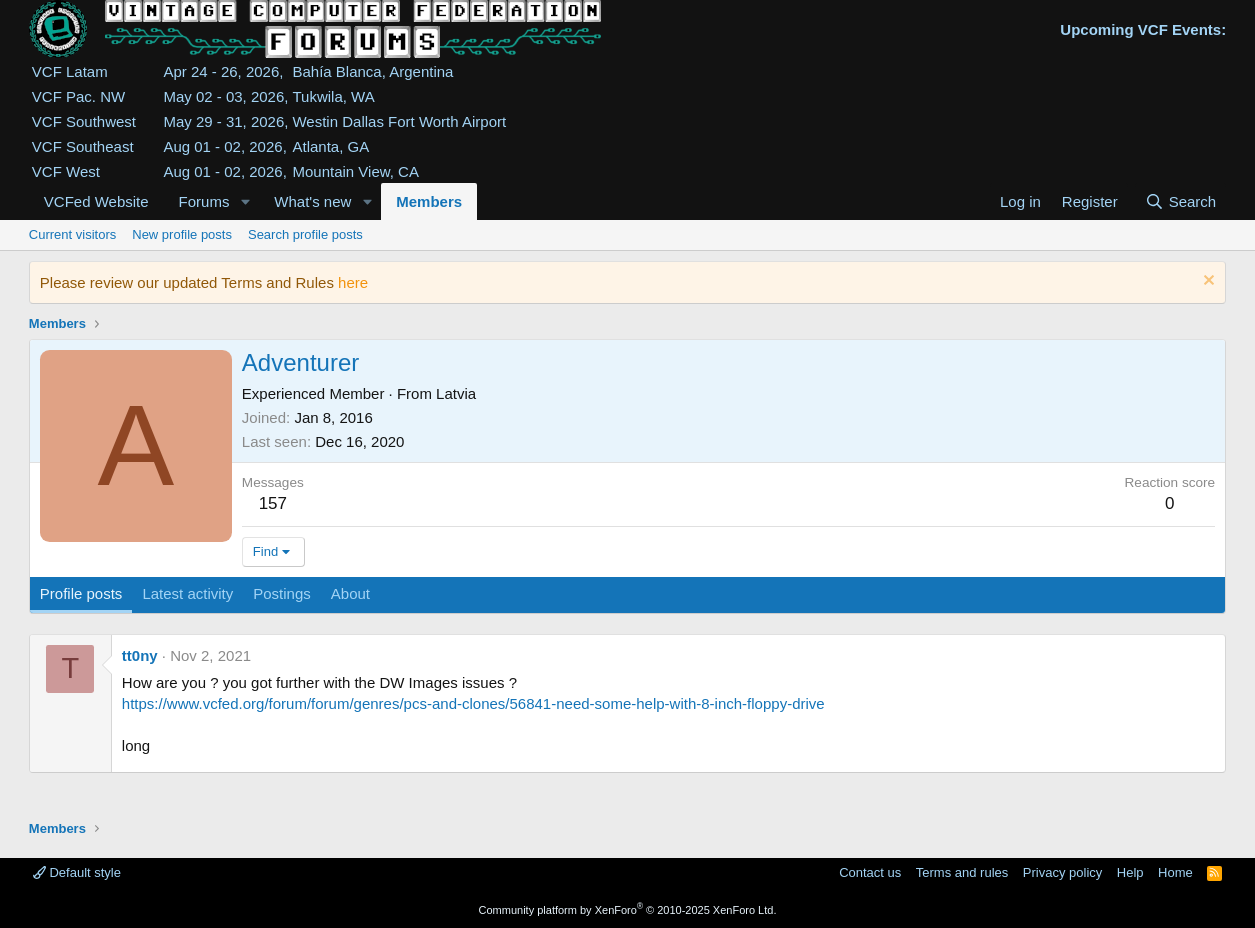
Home (1175, 872)
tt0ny (140, 655)
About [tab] (350, 593)
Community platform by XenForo (628, 910)
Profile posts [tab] (81, 593)
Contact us (870, 872)
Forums (204, 201)
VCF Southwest (84, 121)
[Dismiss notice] (1206, 282)
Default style (77, 872)
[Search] (1180, 201)
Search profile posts (305, 234)
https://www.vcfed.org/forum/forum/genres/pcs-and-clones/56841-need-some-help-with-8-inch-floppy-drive (473, 703)
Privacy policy (1062, 872)
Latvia (456, 393)
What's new (312, 201)
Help (1130, 872)
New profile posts (182, 234)
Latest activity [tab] (187, 593)
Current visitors (72, 234)
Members (429, 201)
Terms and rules (962, 872)
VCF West (66, 171)
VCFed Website (96, 201)
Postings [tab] (282, 593)
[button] (245, 201)
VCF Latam (70, 71)
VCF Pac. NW (78, 96)
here (353, 282)
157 (273, 503)
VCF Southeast (83, 146)
